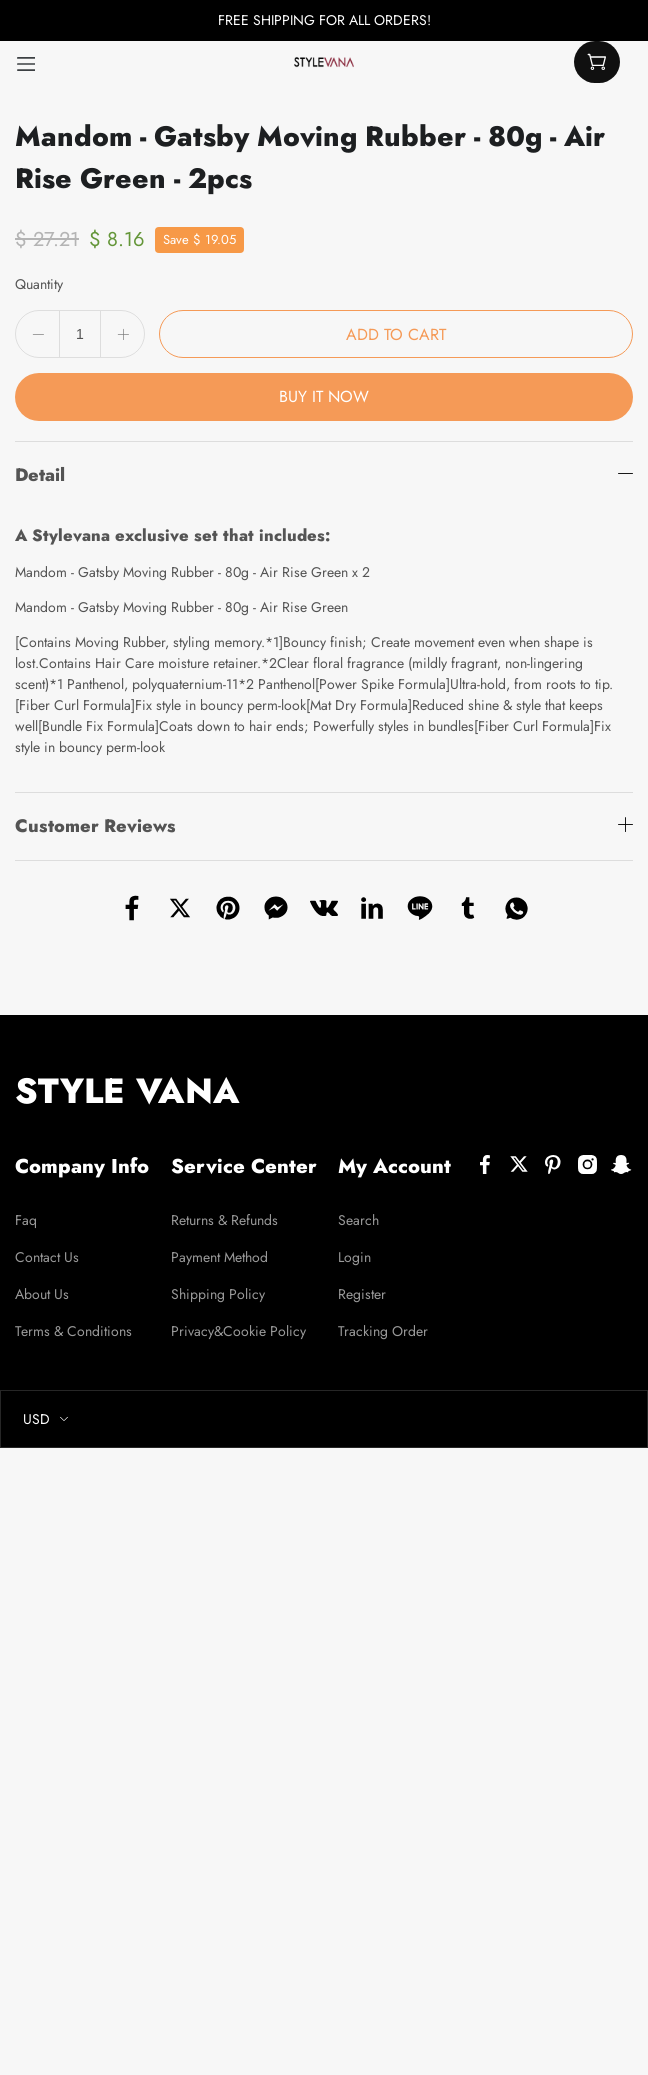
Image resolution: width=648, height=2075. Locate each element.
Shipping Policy (218, 1294)
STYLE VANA (127, 1091)
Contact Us (47, 1257)
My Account (394, 1166)
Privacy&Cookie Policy (238, 1331)
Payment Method (219, 1257)
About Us (42, 1294)
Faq (26, 1220)
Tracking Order (383, 1331)
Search (358, 1220)
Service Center (244, 1166)
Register (362, 1294)
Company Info (82, 1166)
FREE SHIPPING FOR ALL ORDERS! (324, 20)
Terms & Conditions (73, 1331)
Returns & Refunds (224, 1220)
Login (354, 1257)
